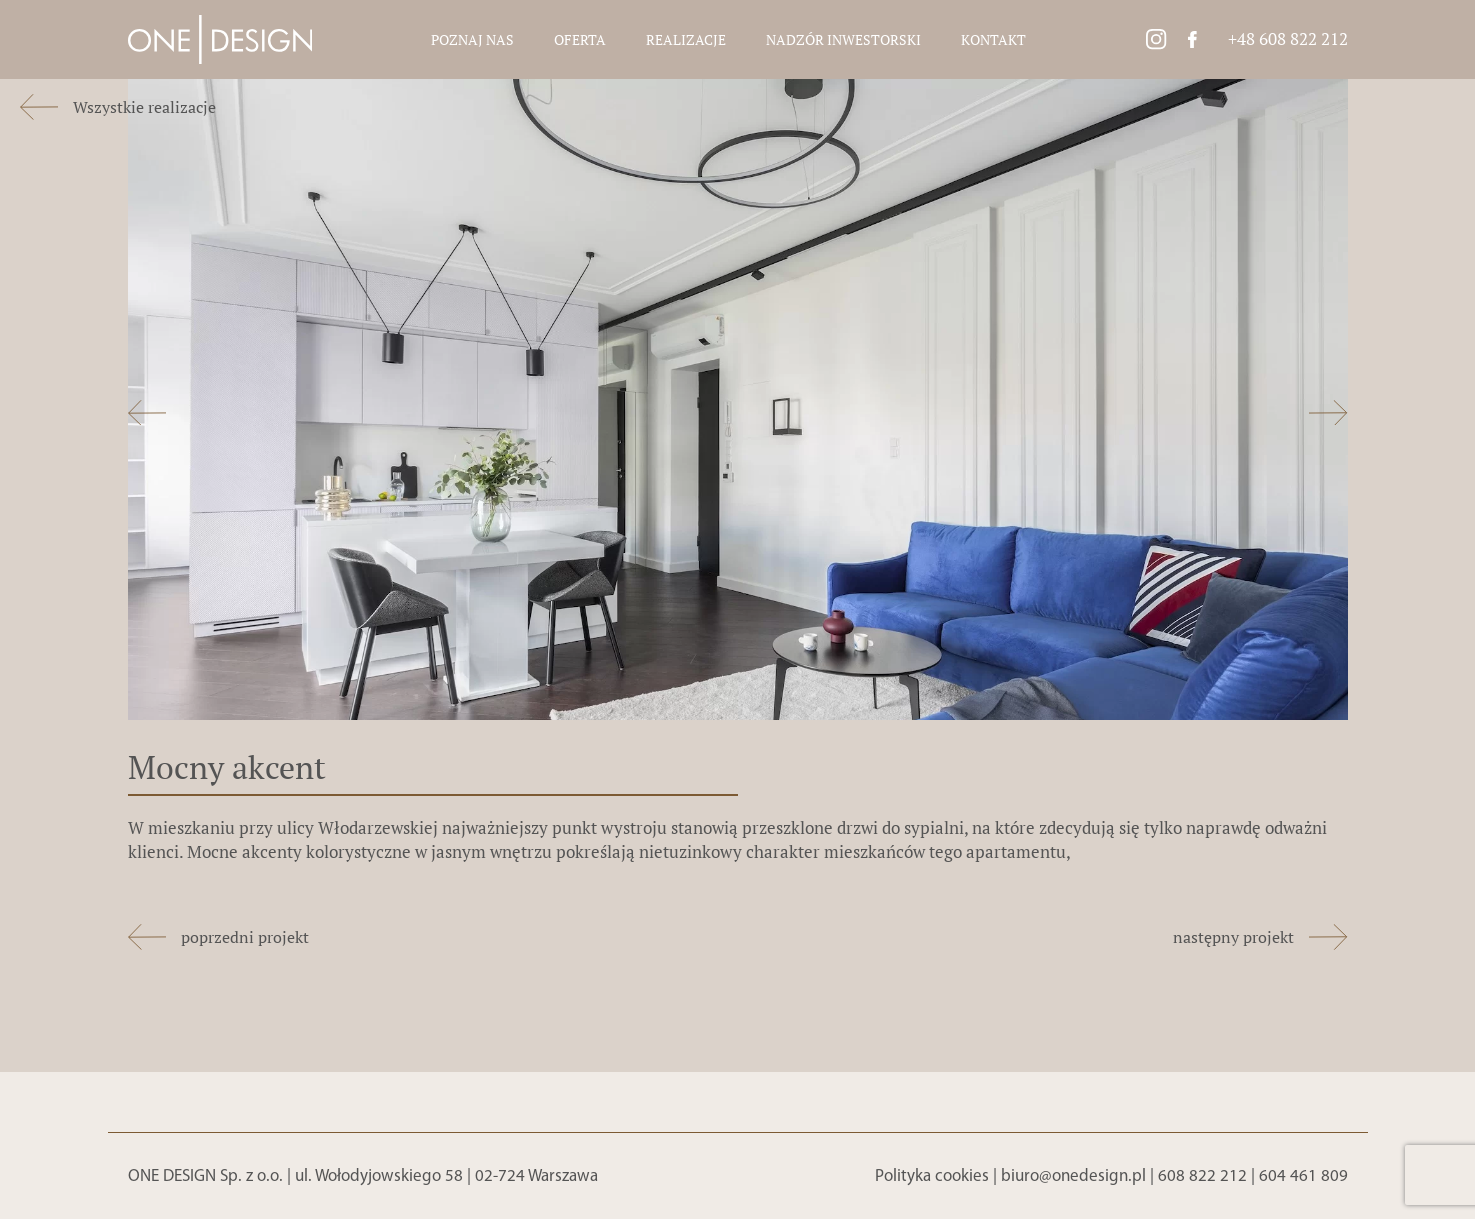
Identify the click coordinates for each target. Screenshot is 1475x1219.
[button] (147, 416)
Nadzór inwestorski (843, 39)
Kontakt (993, 39)
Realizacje (686, 39)
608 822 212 (1202, 1176)
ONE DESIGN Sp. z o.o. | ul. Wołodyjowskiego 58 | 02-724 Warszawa (363, 1176)
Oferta (580, 39)
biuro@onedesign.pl (1073, 1176)
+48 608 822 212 (1288, 39)
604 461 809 (1303, 1176)
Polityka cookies (932, 1176)
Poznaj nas (472, 39)
